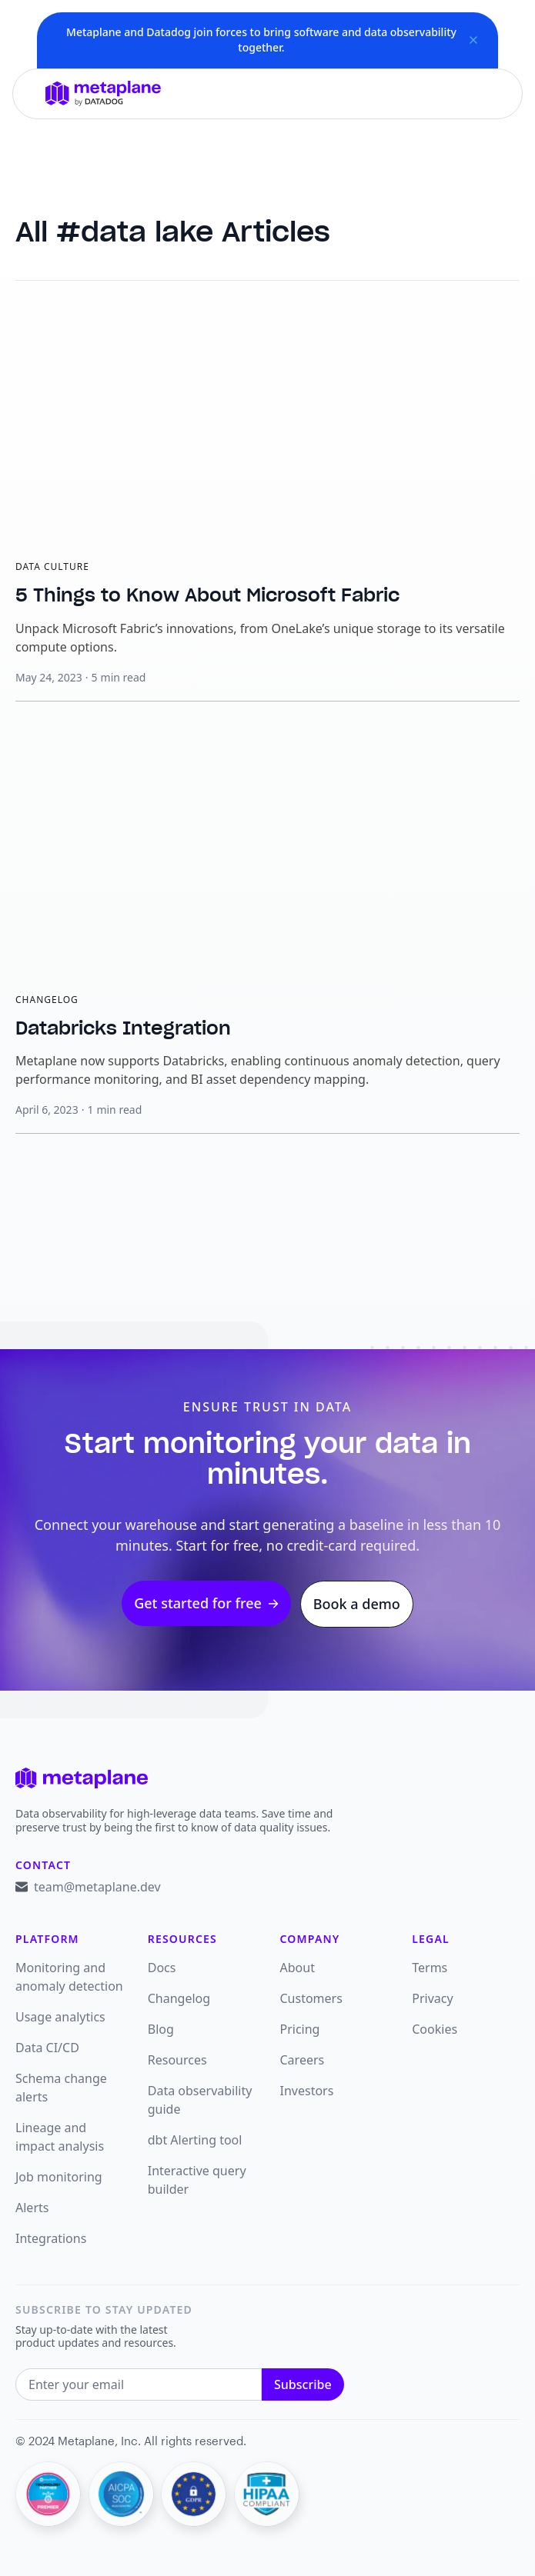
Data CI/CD (47, 2047)
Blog (161, 2029)
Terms (429, 1967)
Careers (302, 2059)
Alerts (31, 2207)
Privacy (432, 1998)
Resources (177, 2059)
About (297, 1967)
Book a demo (356, 1604)
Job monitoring (58, 2176)
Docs (162, 1967)
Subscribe (303, 2384)
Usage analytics (60, 2016)
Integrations (50, 2238)
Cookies (434, 2029)
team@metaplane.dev (97, 1886)
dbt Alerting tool (195, 2139)
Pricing (300, 2029)
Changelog (179, 1998)
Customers (311, 1998)
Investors (307, 2090)
